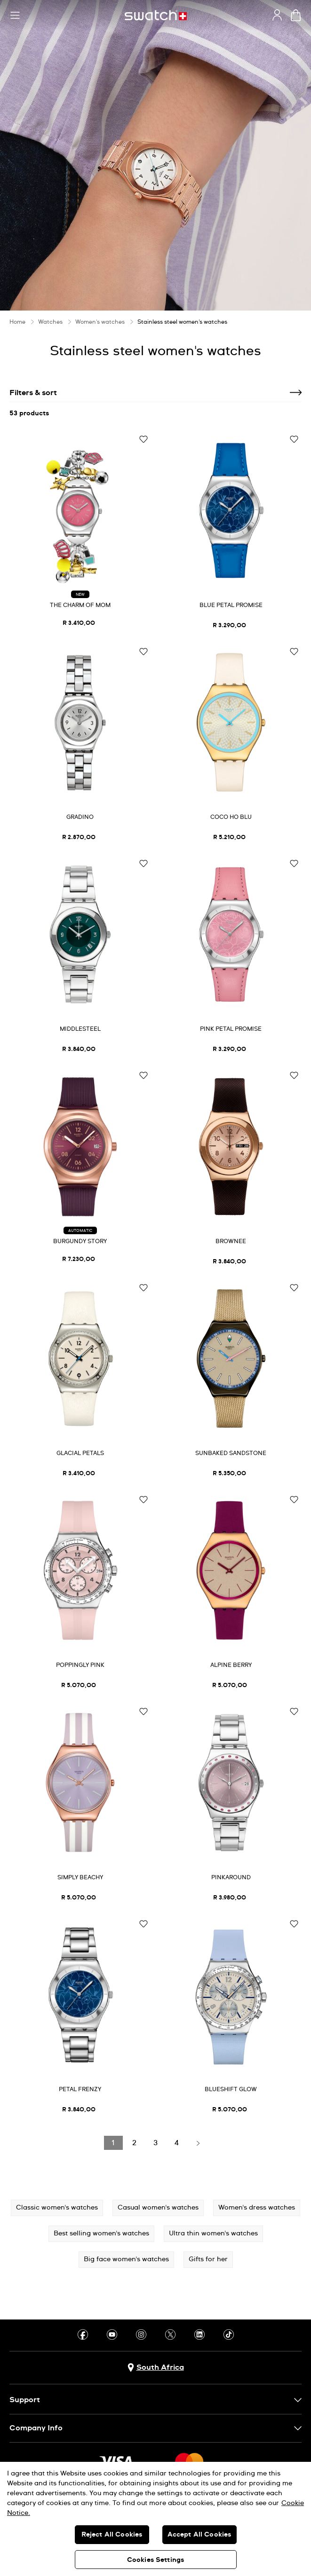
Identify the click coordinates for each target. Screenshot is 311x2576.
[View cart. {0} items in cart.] (296, 15)
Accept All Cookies (199, 2534)
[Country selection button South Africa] (156, 2367)
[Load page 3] (155, 2143)
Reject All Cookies (112, 2534)
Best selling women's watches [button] (101, 2233)
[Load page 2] (134, 2143)
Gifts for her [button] (208, 2259)
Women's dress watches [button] (256, 2207)
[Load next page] (198, 2143)
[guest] (277, 15)
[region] (155, 2519)
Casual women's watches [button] (158, 2207)
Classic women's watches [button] (57, 2207)
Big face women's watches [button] (126, 2259)
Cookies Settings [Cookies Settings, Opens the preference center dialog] (155, 2560)
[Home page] (156, 15)
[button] (15, 15)
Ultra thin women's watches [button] (213, 2233)
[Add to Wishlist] (143, 439)
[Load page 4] (176, 2143)
